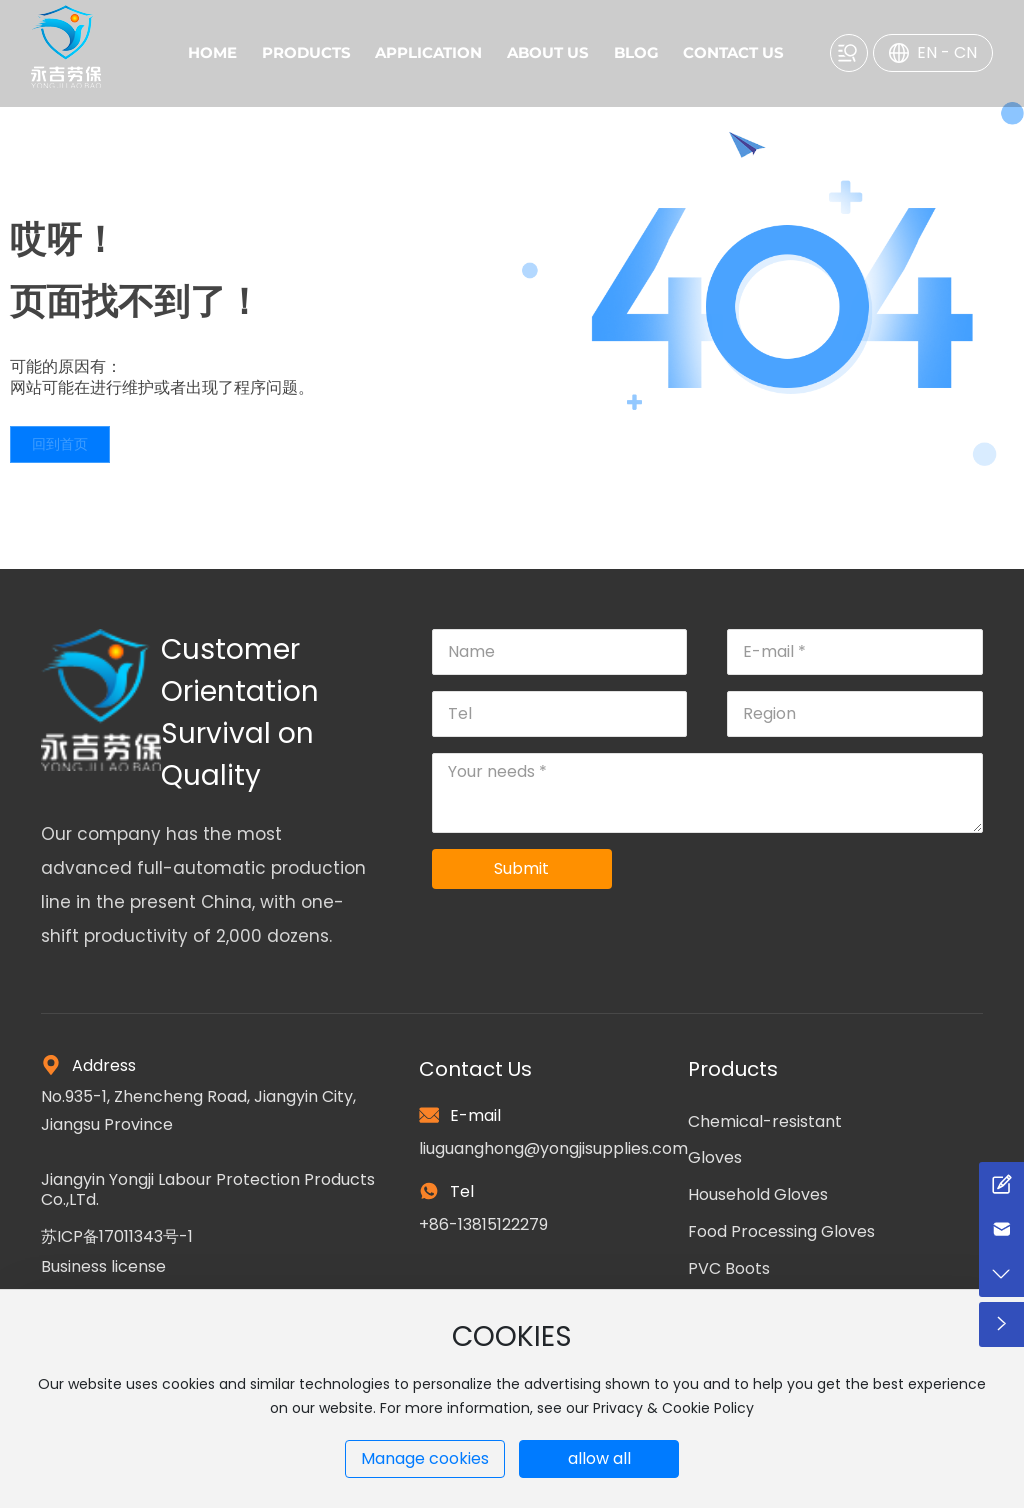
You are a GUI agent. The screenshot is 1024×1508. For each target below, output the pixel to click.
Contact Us (475, 1069)
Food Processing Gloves (781, 1231)
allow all (599, 1458)
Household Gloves (758, 1194)
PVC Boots (729, 1268)
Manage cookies (425, 1458)
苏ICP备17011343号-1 (117, 1236)
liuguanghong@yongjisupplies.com (553, 1148)
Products (733, 1069)
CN (965, 52)
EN (927, 52)
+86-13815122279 (483, 1224)
